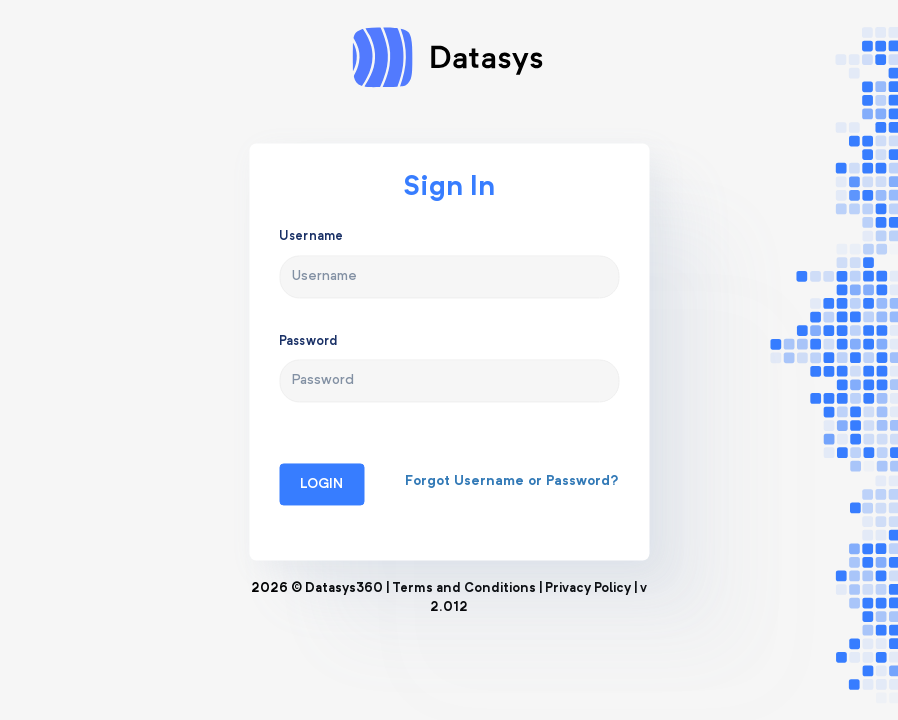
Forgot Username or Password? (512, 481)
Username (311, 237)
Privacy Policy (588, 588)
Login (321, 484)
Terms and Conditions (464, 588)
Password (308, 341)
